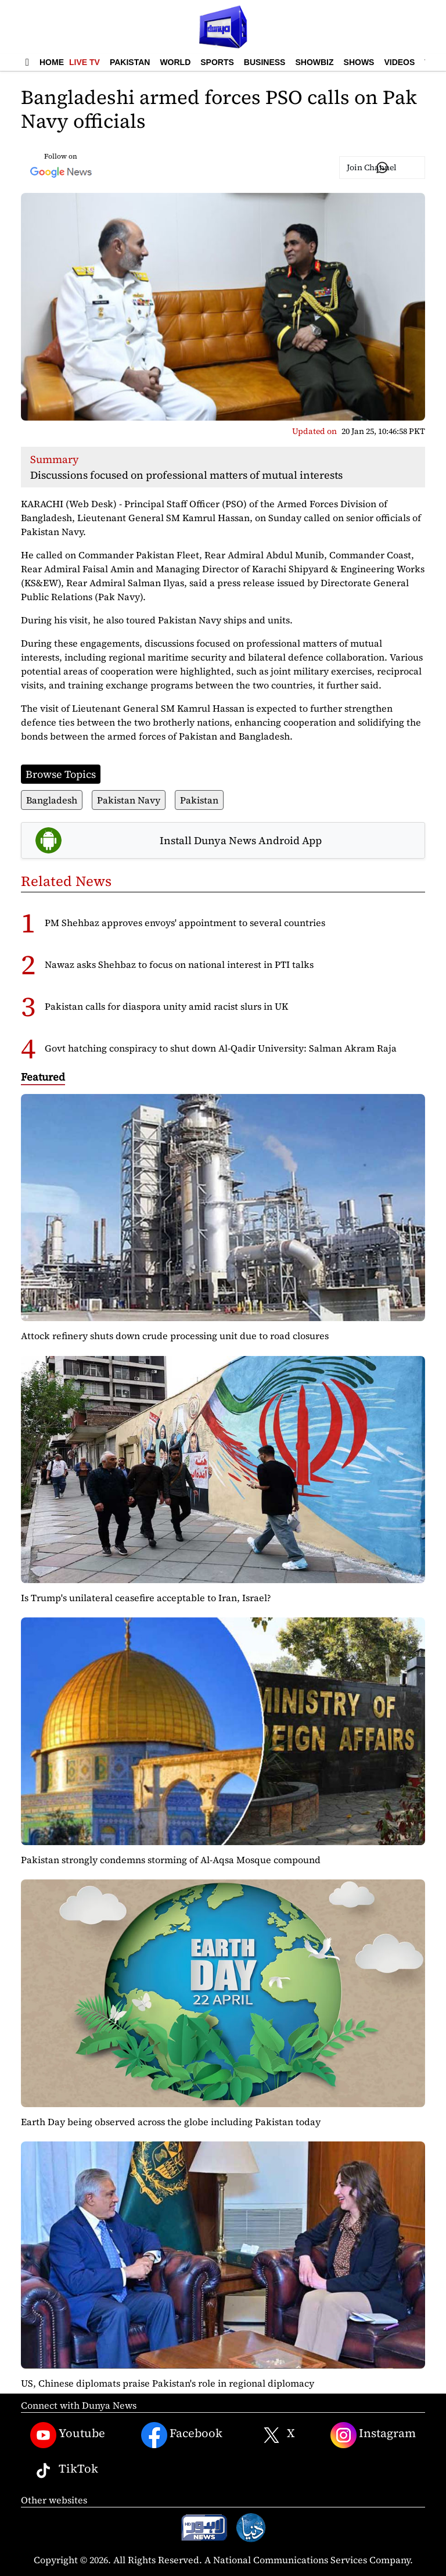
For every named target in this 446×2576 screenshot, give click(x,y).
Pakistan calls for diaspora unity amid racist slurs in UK (166, 1006)
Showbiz (314, 62)
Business (265, 62)
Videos (399, 62)
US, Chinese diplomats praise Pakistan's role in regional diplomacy (167, 2383)
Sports (217, 62)
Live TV (84, 62)
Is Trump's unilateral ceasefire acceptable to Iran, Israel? (146, 1597)
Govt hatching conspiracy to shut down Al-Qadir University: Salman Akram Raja (221, 1048)
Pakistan (130, 62)
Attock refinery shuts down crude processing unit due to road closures (175, 1335)
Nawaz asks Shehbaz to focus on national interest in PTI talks (179, 964)
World (175, 62)
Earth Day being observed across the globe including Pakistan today (171, 2121)
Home (51, 62)
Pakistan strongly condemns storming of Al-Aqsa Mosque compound (171, 1859)
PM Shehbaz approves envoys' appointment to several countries (185, 922)
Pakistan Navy (128, 800)
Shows (359, 62)
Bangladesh (51, 800)
